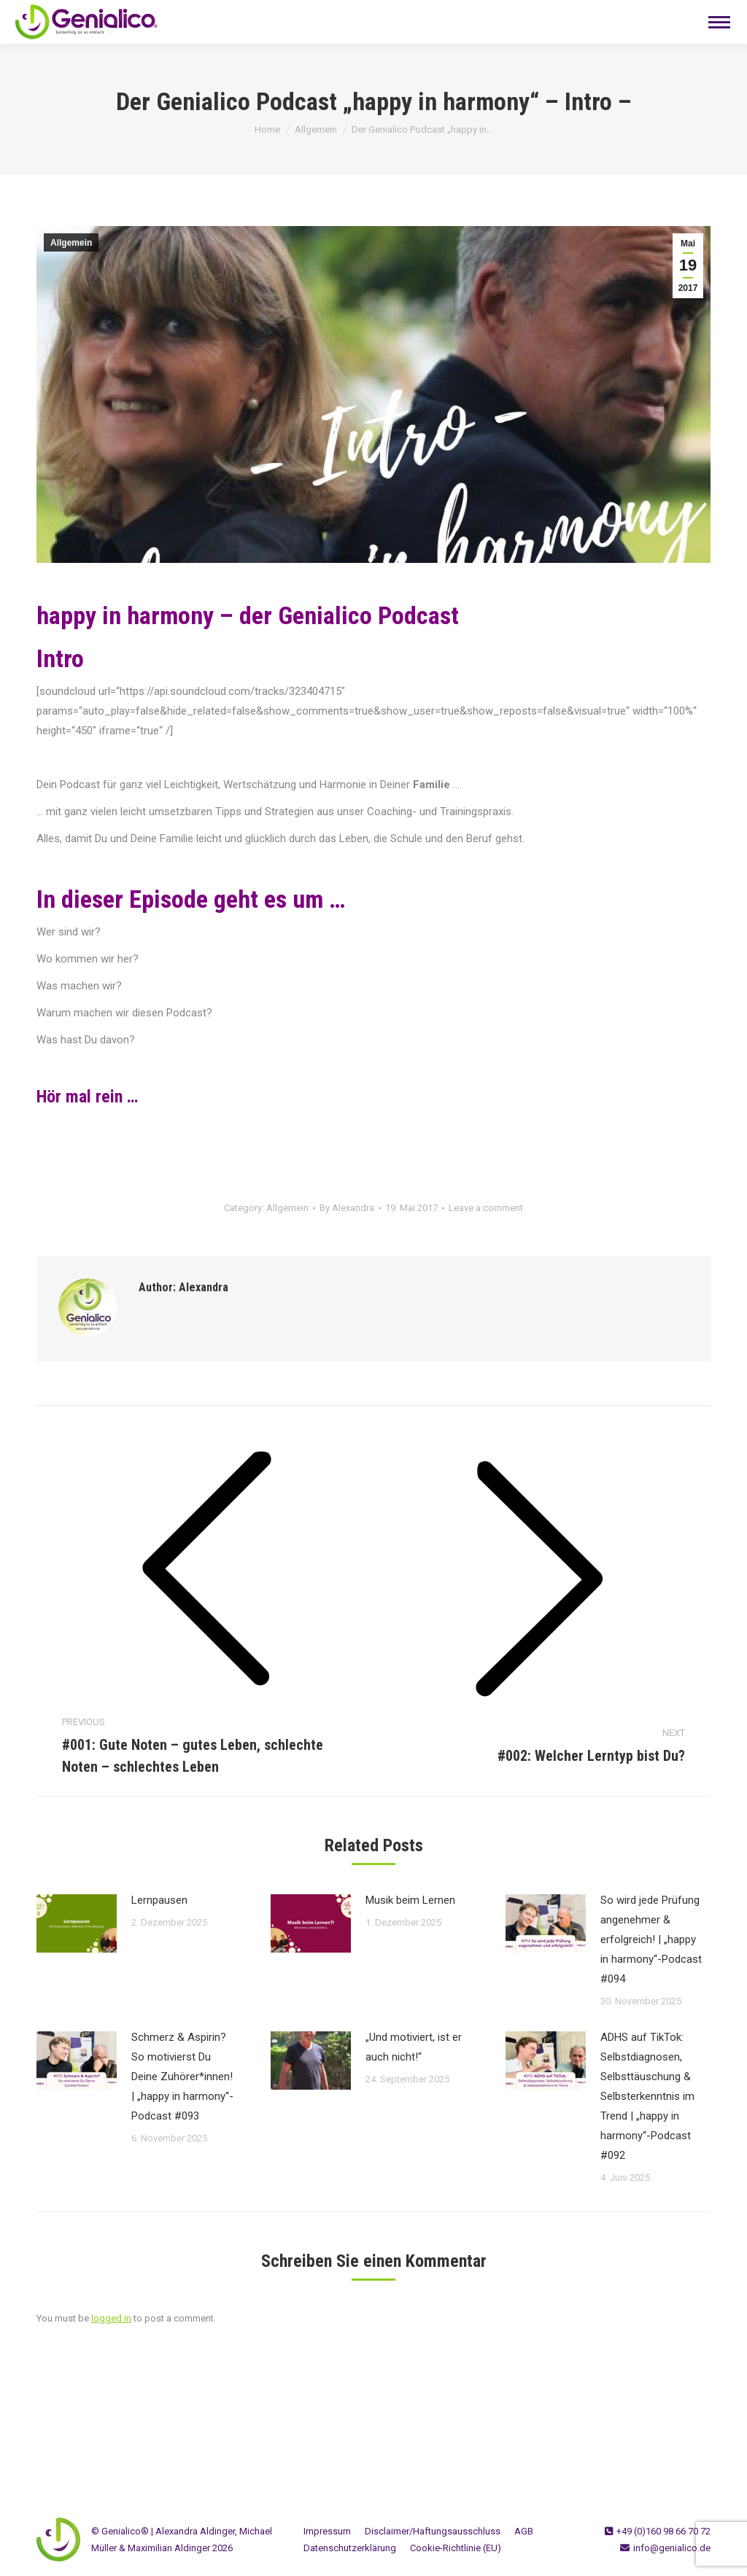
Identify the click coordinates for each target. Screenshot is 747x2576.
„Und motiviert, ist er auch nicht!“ (413, 2047)
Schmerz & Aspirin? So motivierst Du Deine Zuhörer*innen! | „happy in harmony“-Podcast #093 (182, 2076)
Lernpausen (159, 1900)
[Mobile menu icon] (719, 22)
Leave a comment (486, 1207)
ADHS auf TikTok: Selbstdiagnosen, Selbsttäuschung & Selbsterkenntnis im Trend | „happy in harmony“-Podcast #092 (647, 2096)
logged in (111, 2318)
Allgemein (71, 243)
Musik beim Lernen (410, 1900)
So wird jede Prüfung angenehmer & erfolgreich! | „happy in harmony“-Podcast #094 (651, 1939)
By (347, 1207)
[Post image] (76, 1923)
